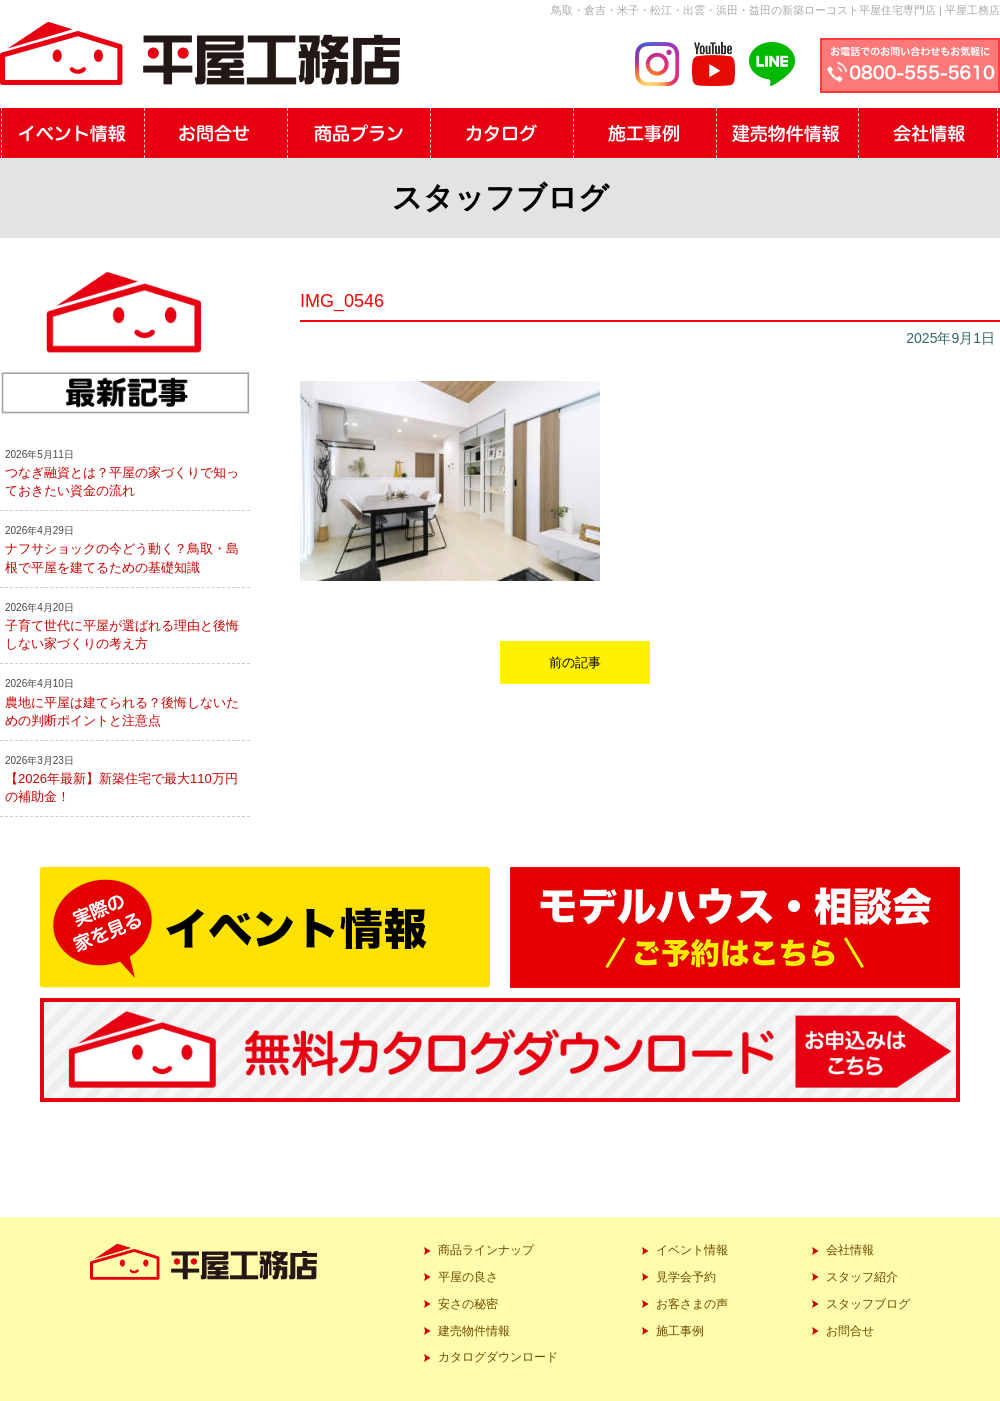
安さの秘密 (468, 1304)
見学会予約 (686, 1277)
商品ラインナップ (486, 1250)
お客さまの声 (692, 1304)
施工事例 (680, 1331)
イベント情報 (692, 1250)
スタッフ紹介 (862, 1277)
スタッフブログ (868, 1304)
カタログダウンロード (498, 1357)
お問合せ (850, 1331)
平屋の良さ (468, 1277)
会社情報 (850, 1250)
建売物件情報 (474, 1331)
